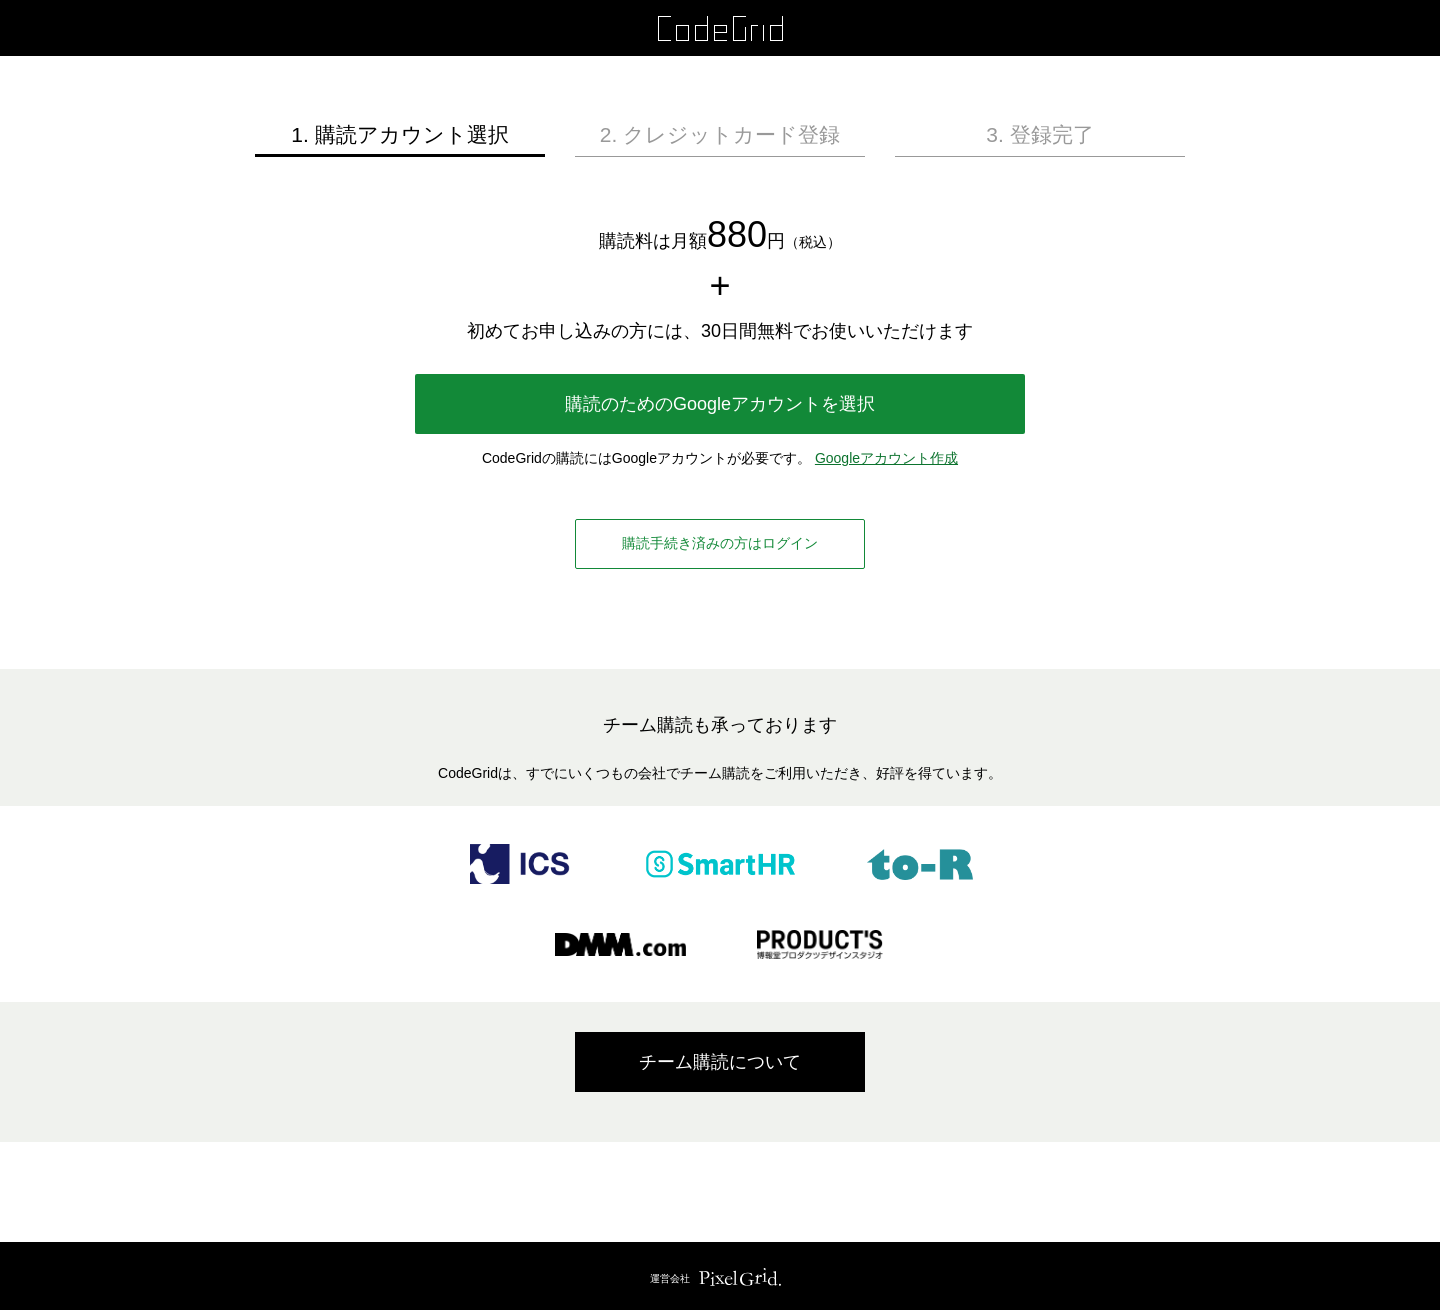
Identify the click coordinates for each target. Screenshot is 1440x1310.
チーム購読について (720, 1062)
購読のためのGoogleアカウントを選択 (720, 404)
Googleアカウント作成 (886, 458)
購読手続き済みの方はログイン (720, 543)
